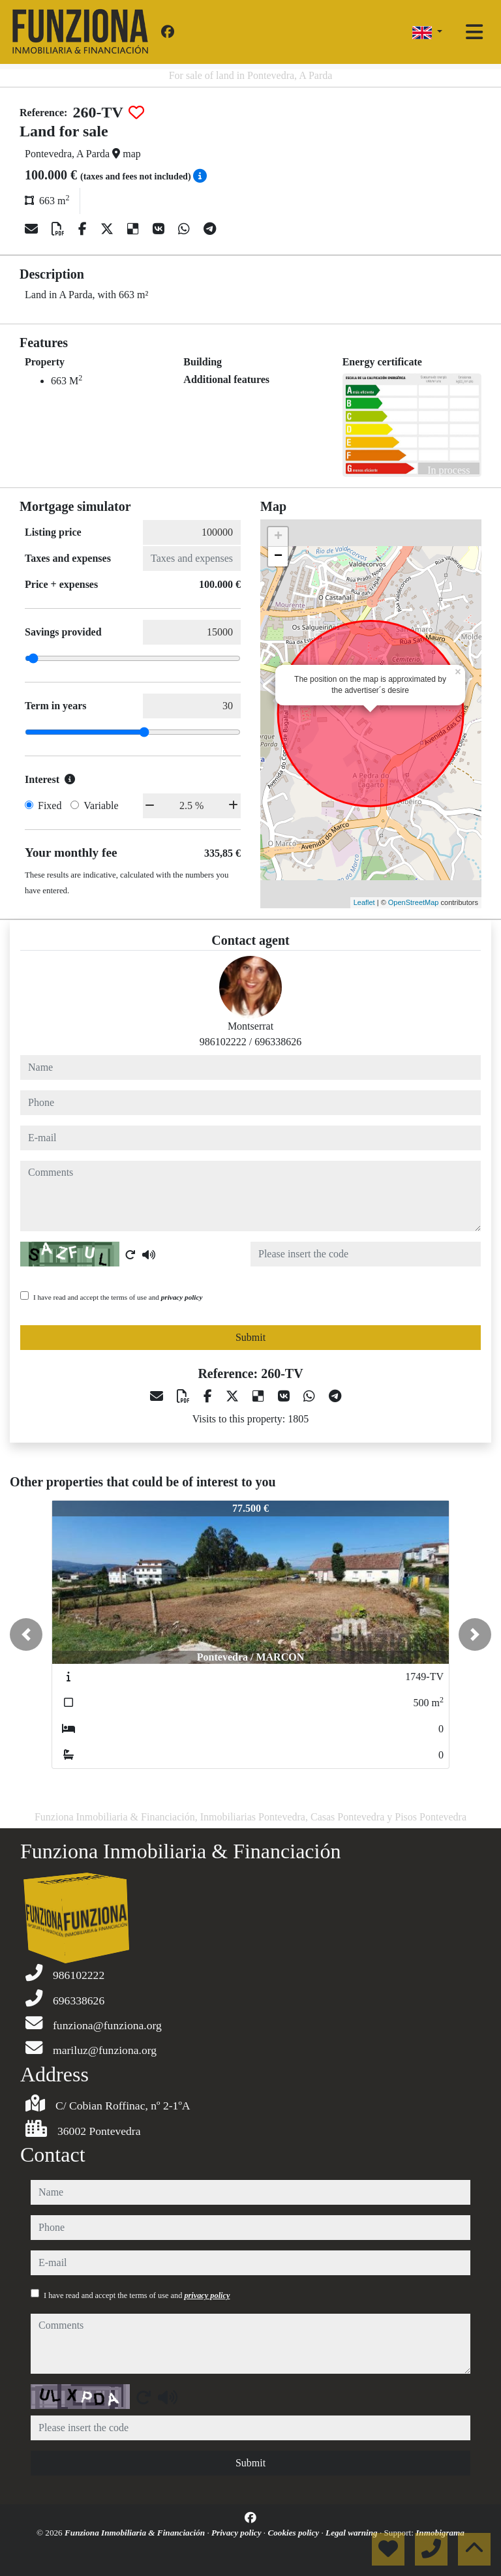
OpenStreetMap (413, 902)
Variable (101, 805)
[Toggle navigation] (474, 32)
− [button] (278, 556)
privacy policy (182, 1297)
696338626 (277, 1041)
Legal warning (353, 2533)
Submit (250, 1337)
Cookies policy (294, 2533)
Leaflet (364, 902)
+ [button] (278, 537)
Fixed (49, 805)
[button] (26, 1634)
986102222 (223, 1041)
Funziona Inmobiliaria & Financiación (136, 2533)
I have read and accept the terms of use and (117, 1297)
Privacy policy (237, 2533)
